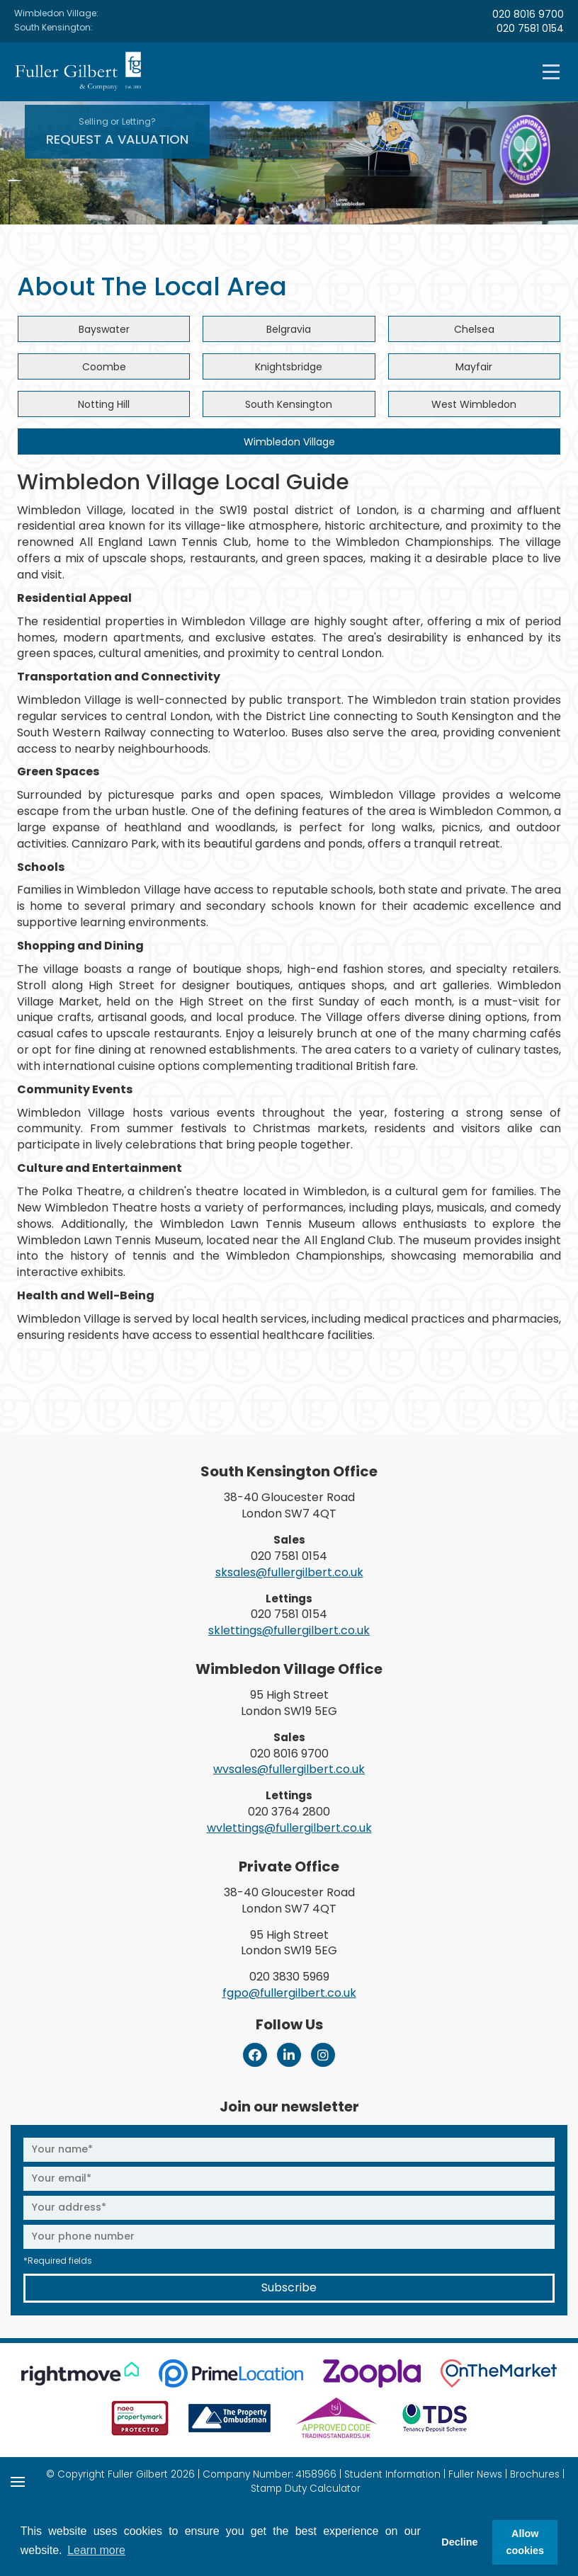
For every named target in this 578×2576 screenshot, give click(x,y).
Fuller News (475, 2474)
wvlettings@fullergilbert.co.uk (289, 1828)
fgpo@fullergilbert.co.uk (289, 1993)
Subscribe (289, 2287)
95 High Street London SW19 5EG (289, 1703)
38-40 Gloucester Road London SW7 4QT (289, 1505)
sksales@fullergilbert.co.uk (289, 1572)
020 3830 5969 (289, 1976)
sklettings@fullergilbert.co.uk (289, 1630)
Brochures (535, 2474)
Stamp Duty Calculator (306, 2488)
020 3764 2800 (289, 1811)
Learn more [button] (96, 2550)
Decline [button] (459, 2542)
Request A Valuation (117, 131)
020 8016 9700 (528, 14)
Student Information (392, 2474)
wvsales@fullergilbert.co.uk (289, 1769)
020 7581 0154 (530, 28)
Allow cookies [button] (525, 2542)
